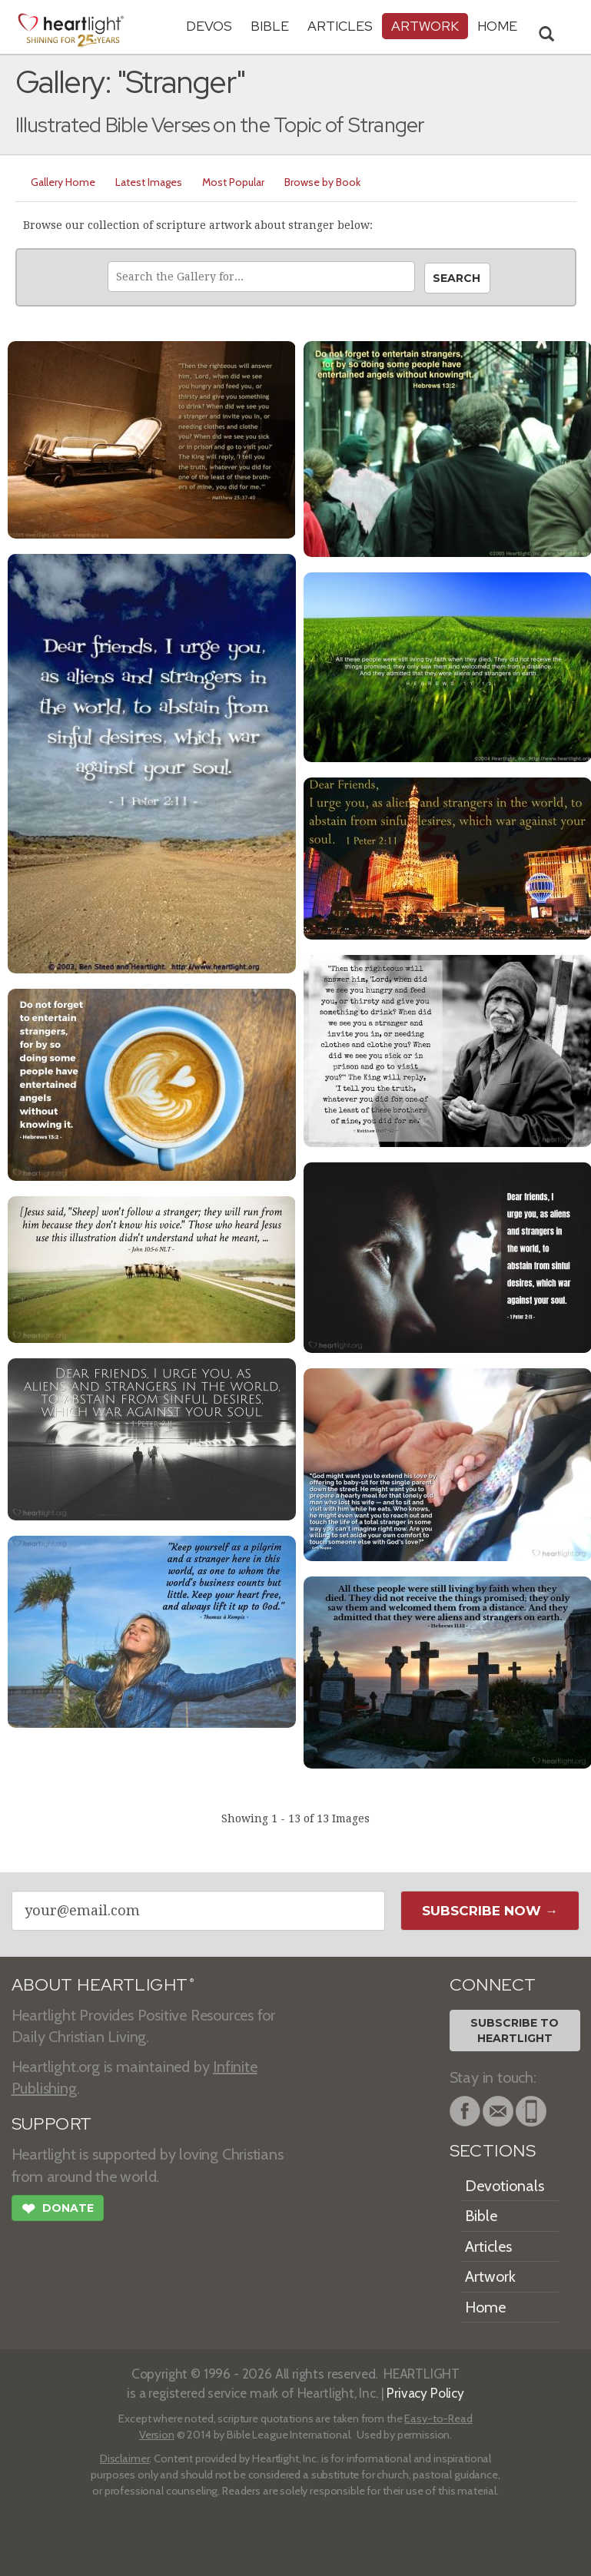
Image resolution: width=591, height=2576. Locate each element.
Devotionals (504, 2186)
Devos (209, 26)
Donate (58, 2210)
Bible (270, 26)
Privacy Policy (425, 2393)
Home (485, 2307)
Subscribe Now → (490, 1910)
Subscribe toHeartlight (514, 2030)
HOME (497, 26)
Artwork (425, 26)
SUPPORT (52, 2124)
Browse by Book (322, 182)
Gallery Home (63, 182)
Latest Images (148, 182)
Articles (340, 26)
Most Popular (233, 182)
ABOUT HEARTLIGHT (103, 1985)
